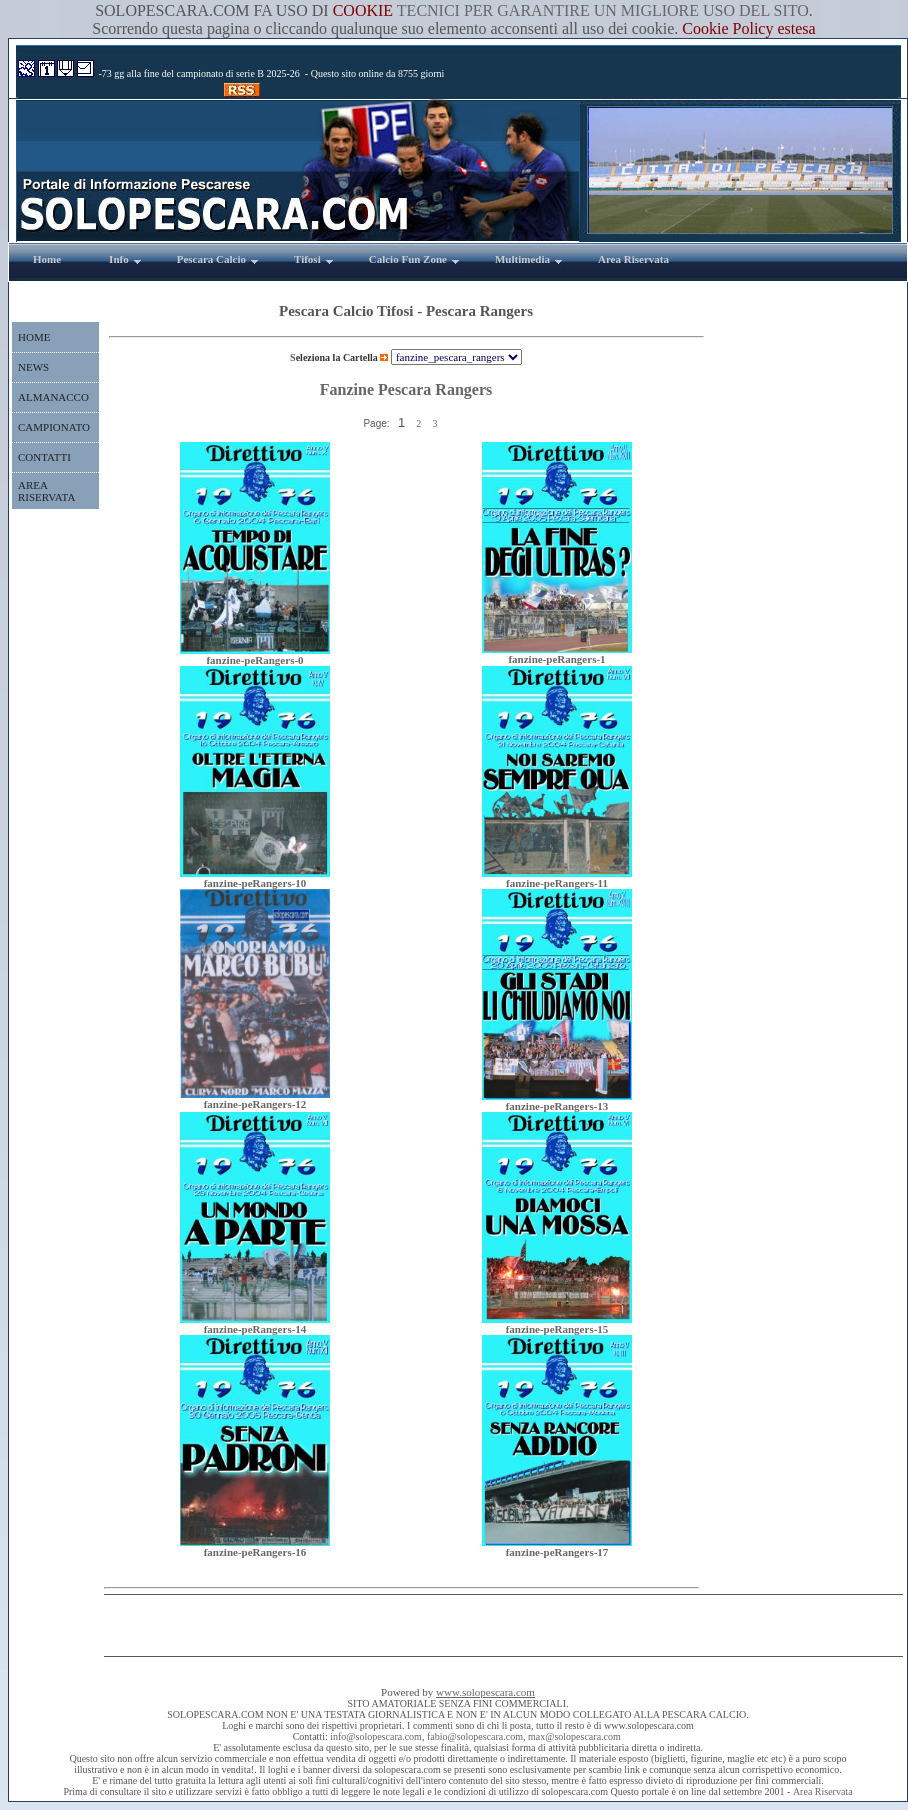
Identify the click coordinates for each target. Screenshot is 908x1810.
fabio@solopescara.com (475, 1736)
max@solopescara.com (574, 1736)
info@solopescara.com (376, 1736)
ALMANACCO (53, 397)
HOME (34, 337)
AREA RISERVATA (46, 491)
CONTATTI (44, 457)
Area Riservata (823, 1791)
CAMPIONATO (54, 427)
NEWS (33, 367)
